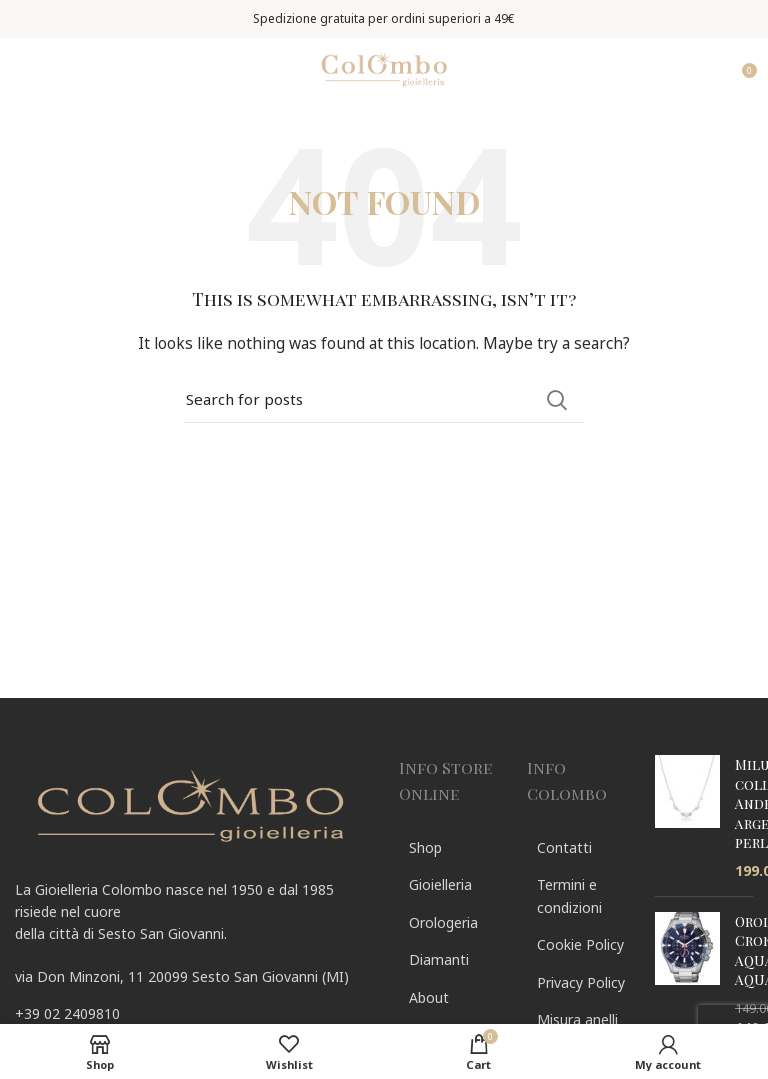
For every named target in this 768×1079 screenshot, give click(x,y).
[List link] (192, 1014)
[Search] (384, 400)
